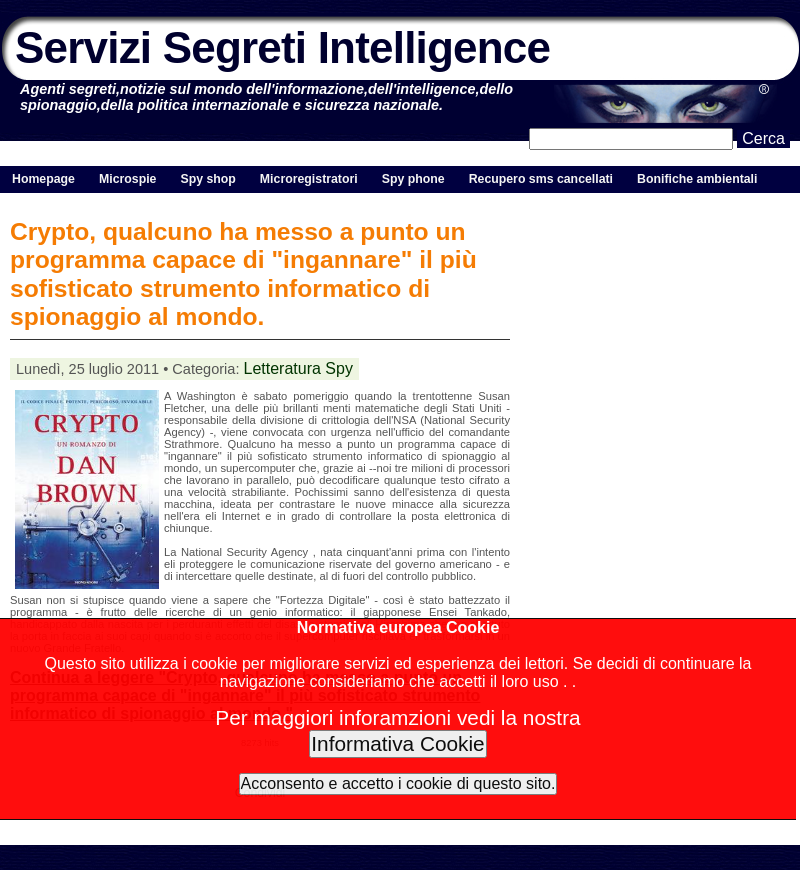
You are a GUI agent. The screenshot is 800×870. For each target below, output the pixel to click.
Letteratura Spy (298, 368)
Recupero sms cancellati (541, 179)
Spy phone (413, 179)
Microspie (127, 179)
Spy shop (207, 179)
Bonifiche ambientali (697, 179)
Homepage (43, 179)
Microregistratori (309, 179)
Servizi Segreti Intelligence (282, 47)
